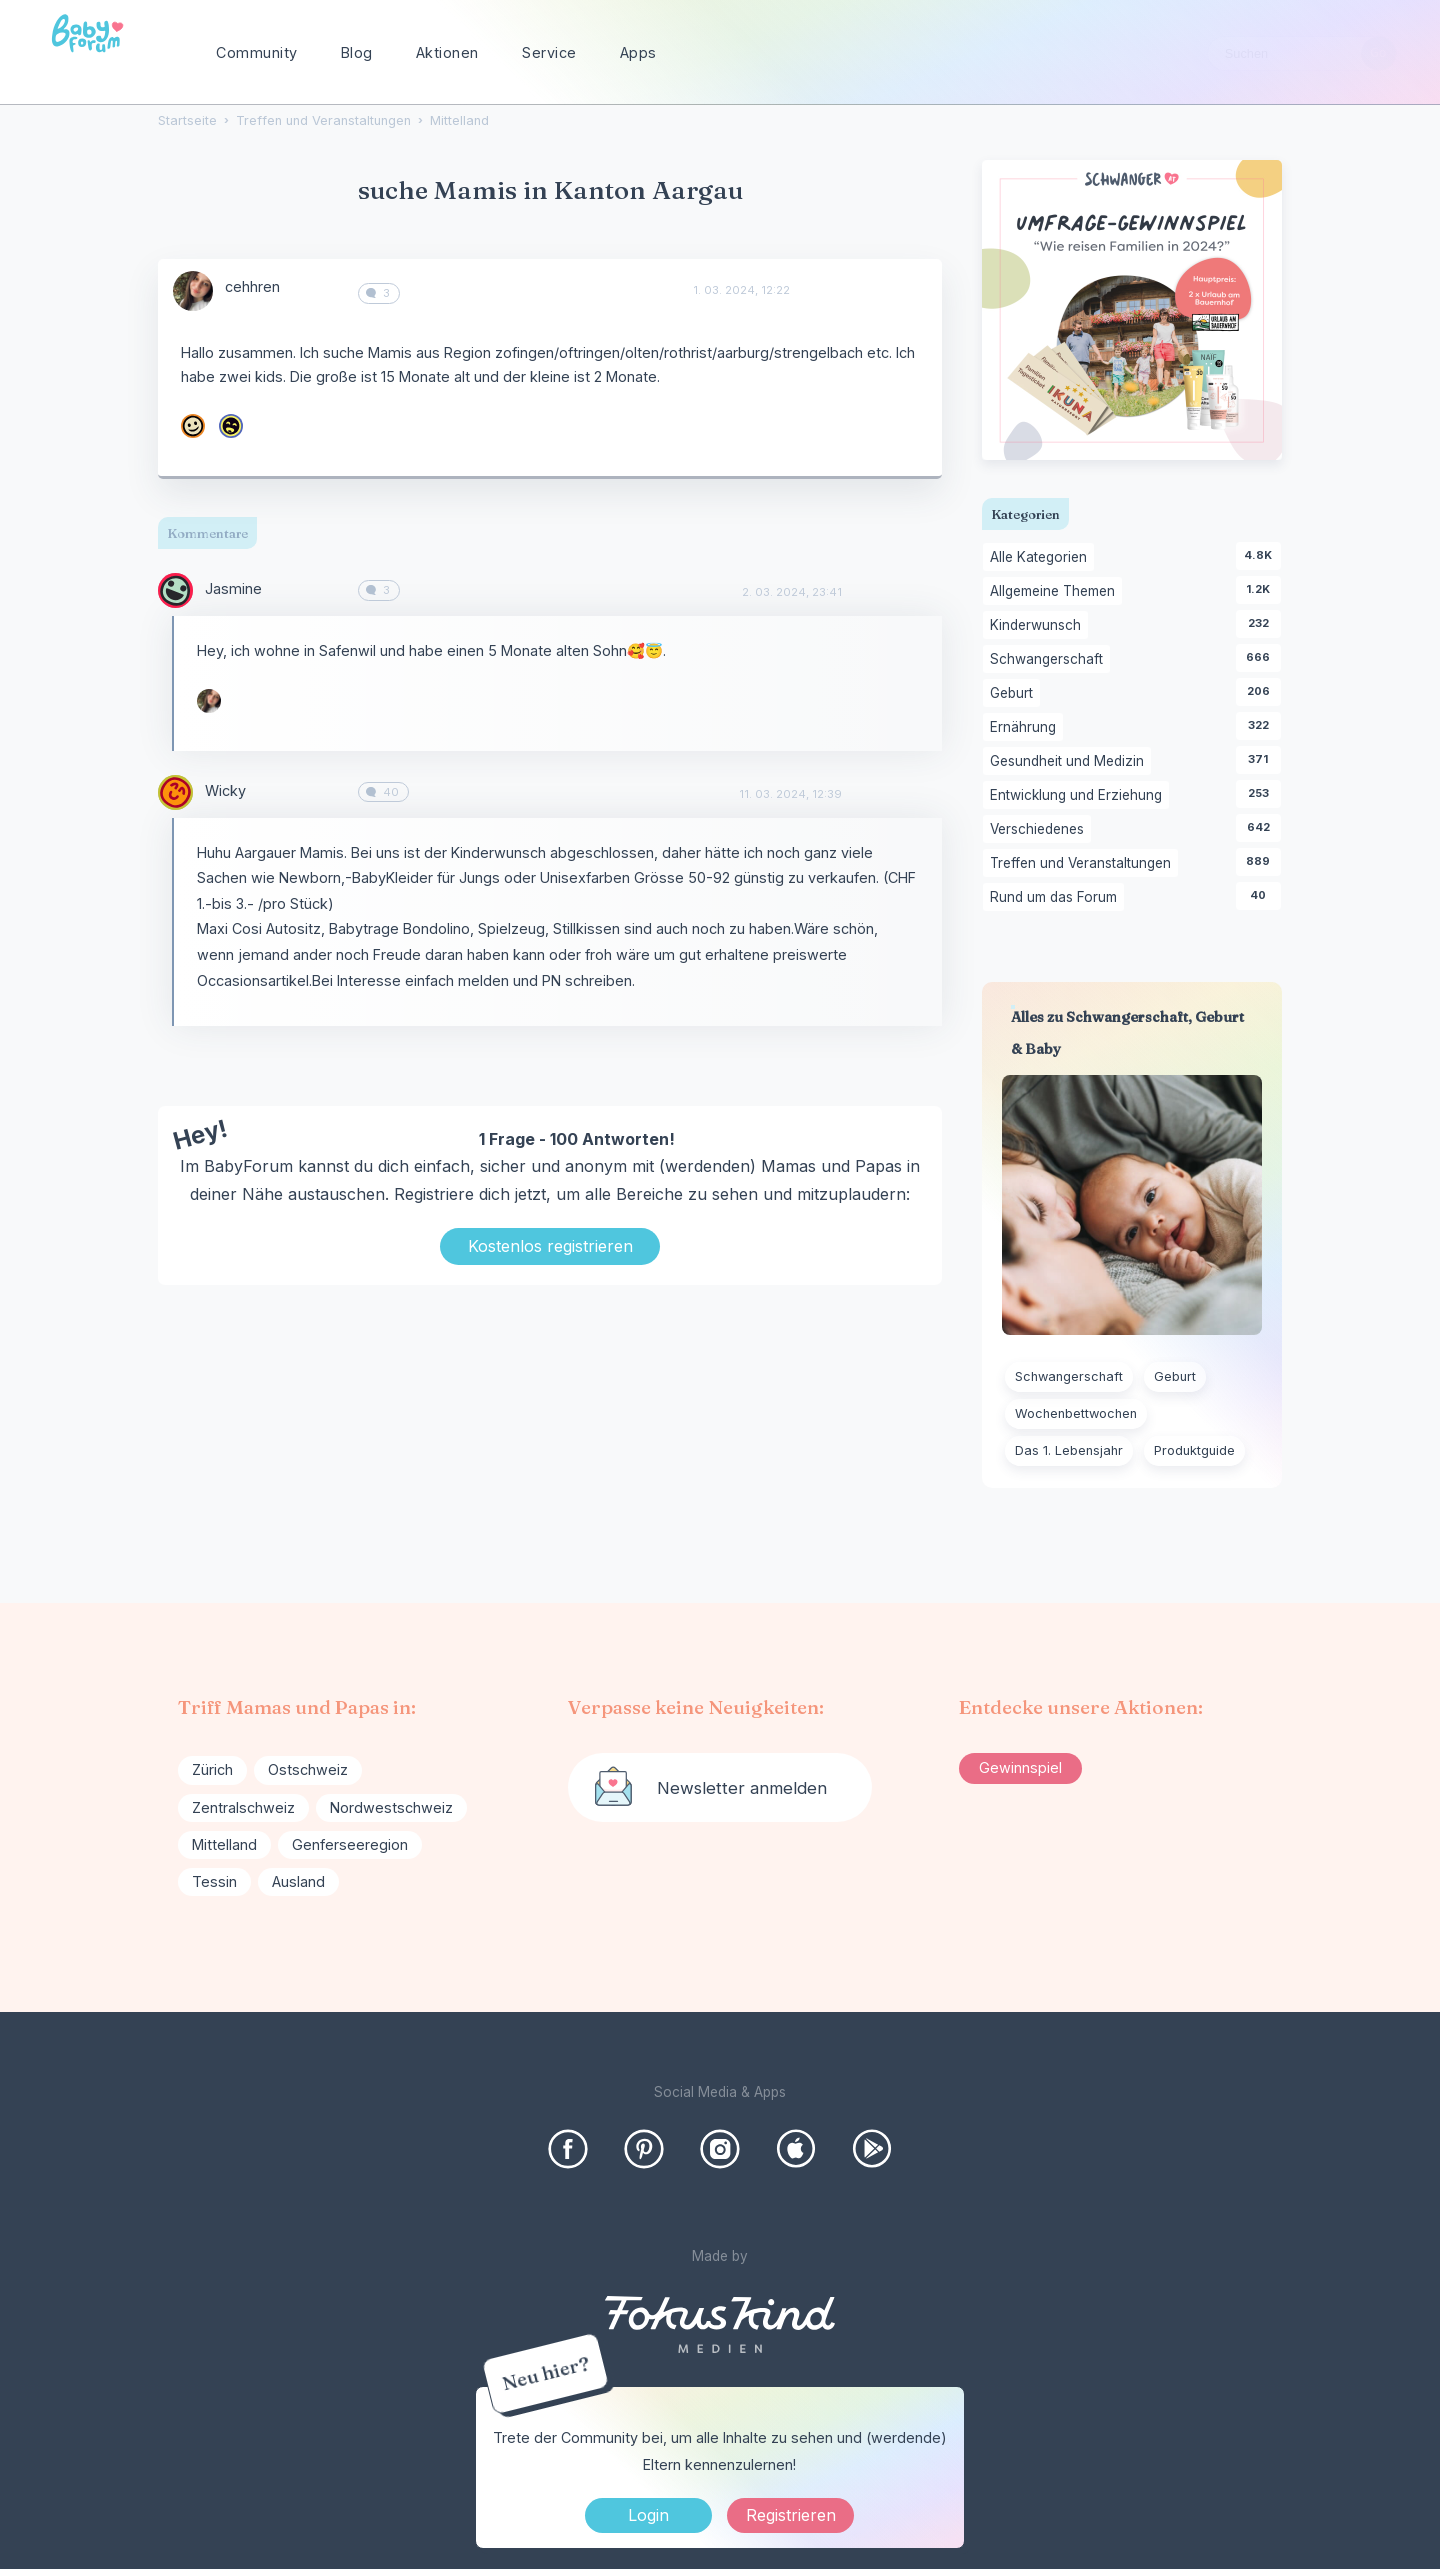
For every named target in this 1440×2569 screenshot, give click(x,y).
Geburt (1015, 694)
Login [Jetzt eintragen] (648, 2515)
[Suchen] (1378, 53)
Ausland (298, 1881)
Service (549, 52)
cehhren (252, 286)
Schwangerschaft (1050, 660)
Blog (357, 52)
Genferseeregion (350, 1844)
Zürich (212, 1769)
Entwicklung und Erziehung (1079, 796)
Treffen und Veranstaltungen (1084, 864)
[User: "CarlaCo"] (193, 426)
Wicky (225, 790)
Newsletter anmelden (742, 1788)
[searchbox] (1302, 53)
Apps (638, 52)
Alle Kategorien (1042, 558)
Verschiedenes (1040, 830)
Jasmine (233, 588)
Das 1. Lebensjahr (1069, 1450)
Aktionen (447, 52)
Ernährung (1026, 728)
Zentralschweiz (243, 1807)
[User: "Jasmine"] (175, 590)
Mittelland (224, 1844)
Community (257, 52)
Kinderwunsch (1039, 626)
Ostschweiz (308, 1769)
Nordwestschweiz (391, 1807)
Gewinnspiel (1020, 1767)
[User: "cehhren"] (193, 291)
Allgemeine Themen (1056, 592)
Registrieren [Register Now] (791, 2515)
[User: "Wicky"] (175, 792)
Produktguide (1194, 1450)
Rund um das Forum (1057, 898)
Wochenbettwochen (1076, 1413)
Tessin (214, 1881)
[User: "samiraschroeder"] (231, 426)
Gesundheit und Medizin (1070, 762)
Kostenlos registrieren (550, 1246)
